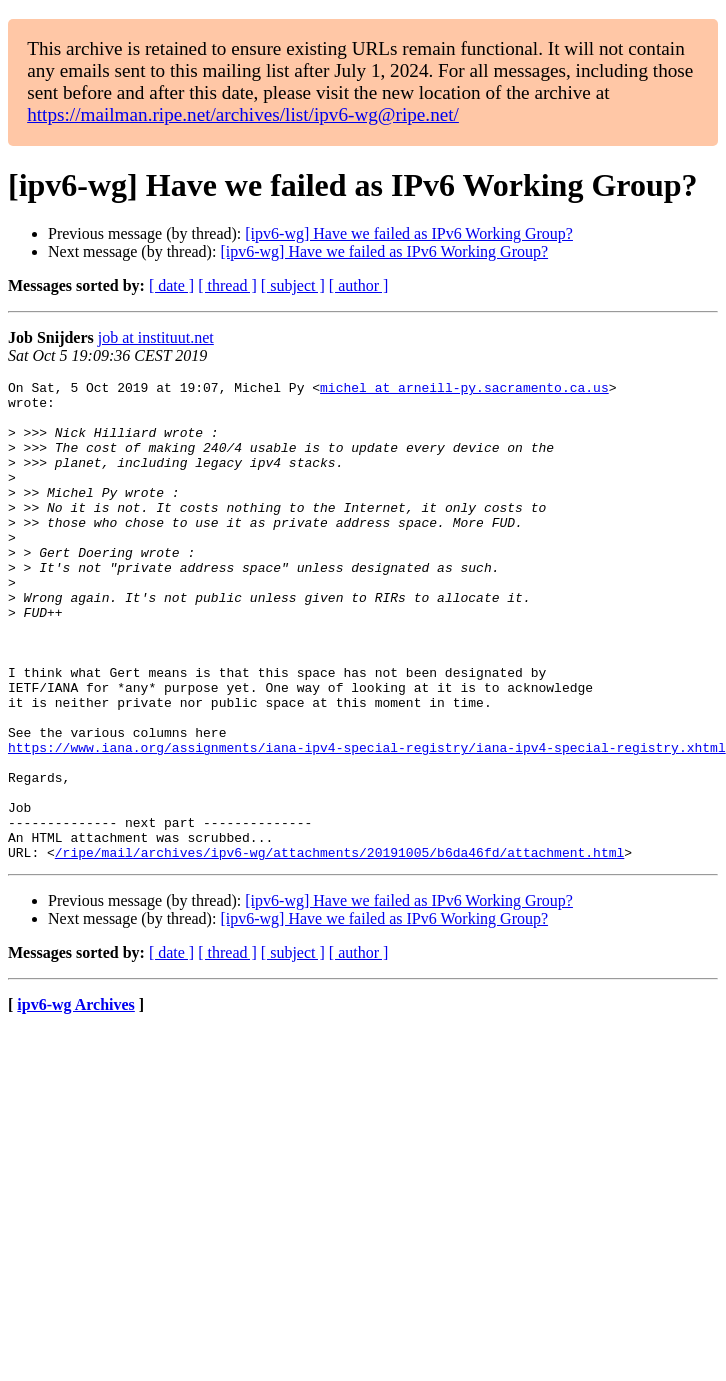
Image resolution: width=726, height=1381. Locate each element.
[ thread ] (227, 285)
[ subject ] (293, 285)
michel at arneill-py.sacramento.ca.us (464, 390)
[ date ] (171, 285)
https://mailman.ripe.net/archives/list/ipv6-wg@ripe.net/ (243, 114)
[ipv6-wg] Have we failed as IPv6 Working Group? (409, 233)
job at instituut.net (156, 337)
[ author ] (359, 285)
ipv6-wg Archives (75, 1100)
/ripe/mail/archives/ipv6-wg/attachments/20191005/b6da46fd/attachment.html (339, 948)
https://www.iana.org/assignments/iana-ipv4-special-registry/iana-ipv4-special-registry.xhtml (367, 822)
